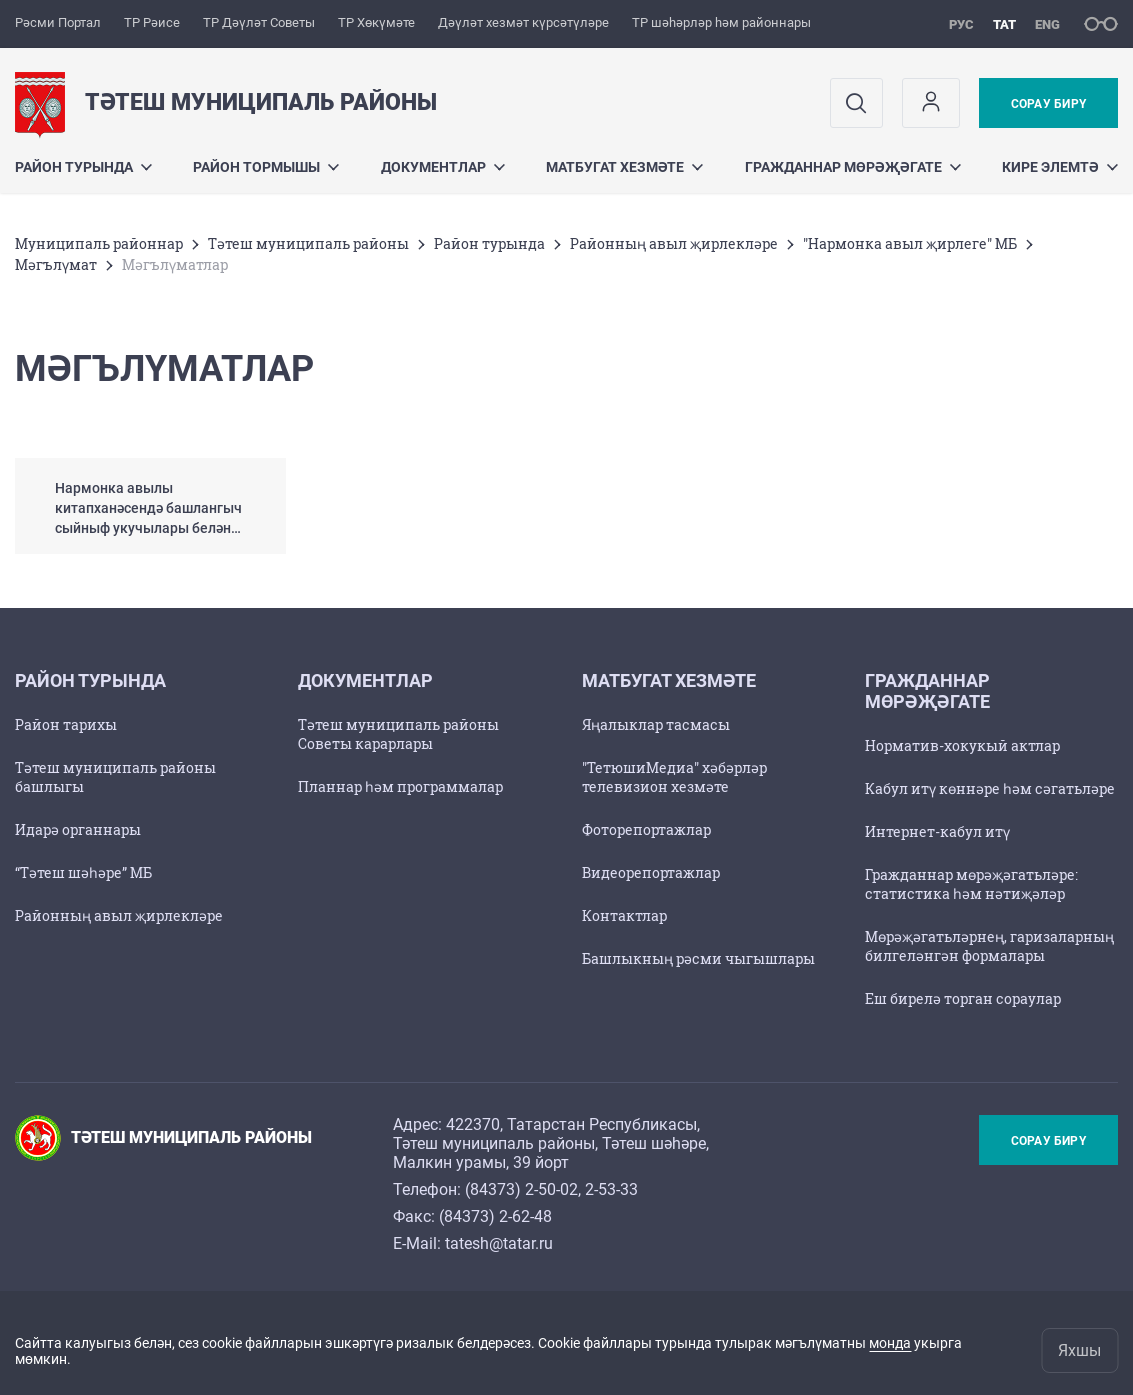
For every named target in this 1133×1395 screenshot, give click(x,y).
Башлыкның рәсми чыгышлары (698, 958)
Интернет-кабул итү (937, 831)
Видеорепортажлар (651, 872)
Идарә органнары (78, 829)
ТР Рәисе (152, 22)
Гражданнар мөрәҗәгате (853, 167)
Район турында (83, 167)
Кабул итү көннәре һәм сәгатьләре (990, 788)
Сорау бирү (1048, 104)
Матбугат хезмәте (624, 167)
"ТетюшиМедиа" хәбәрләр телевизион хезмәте (674, 777)
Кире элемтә (1060, 167)
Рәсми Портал (58, 22)
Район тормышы (266, 167)
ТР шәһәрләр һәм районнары (721, 22)
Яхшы (1079, 1350)
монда (890, 1343)
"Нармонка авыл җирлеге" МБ (910, 243)
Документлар (443, 167)
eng (1047, 24)
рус (961, 24)
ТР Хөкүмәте (376, 22)
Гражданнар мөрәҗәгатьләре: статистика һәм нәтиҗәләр (971, 884)
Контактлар (624, 915)
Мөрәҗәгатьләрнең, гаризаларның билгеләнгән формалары (989, 946)
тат (1004, 24)
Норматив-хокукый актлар (962, 745)
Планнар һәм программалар (400, 786)
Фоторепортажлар (646, 829)
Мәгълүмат (56, 264)
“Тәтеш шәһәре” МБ (83, 872)
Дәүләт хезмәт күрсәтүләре (523, 22)
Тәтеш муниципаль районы (308, 243)
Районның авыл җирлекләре (674, 243)
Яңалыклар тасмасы (656, 724)
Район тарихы (66, 724)
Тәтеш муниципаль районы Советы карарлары (398, 734)
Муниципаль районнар (99, 243)
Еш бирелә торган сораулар (963, 998)
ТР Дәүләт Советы (259, 22)
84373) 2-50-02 (524, 1189)
